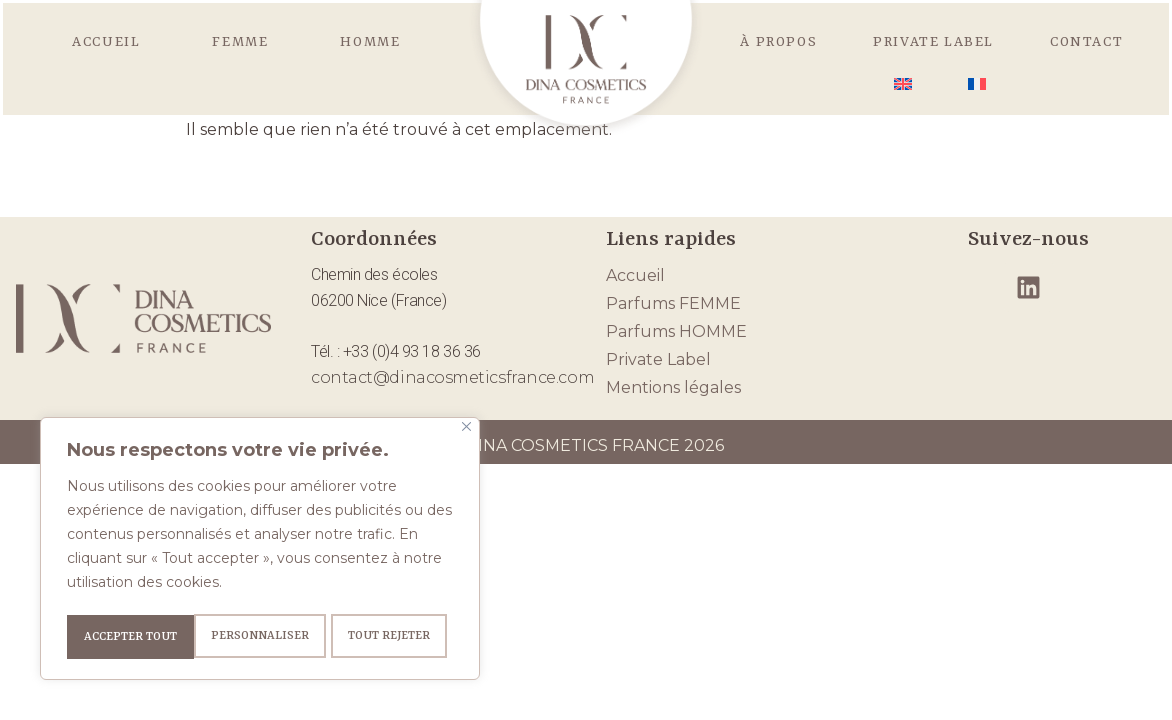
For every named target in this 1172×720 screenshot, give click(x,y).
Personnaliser (131, 637)
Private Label (933, 42)
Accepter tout (390, 637)
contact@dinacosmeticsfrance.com (452, 377)
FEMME (240, 42)
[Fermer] (466, 431)
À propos (778, 42)
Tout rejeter (261, 637)
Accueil (106, 42)
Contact (1086, 42)
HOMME (370, 42)
